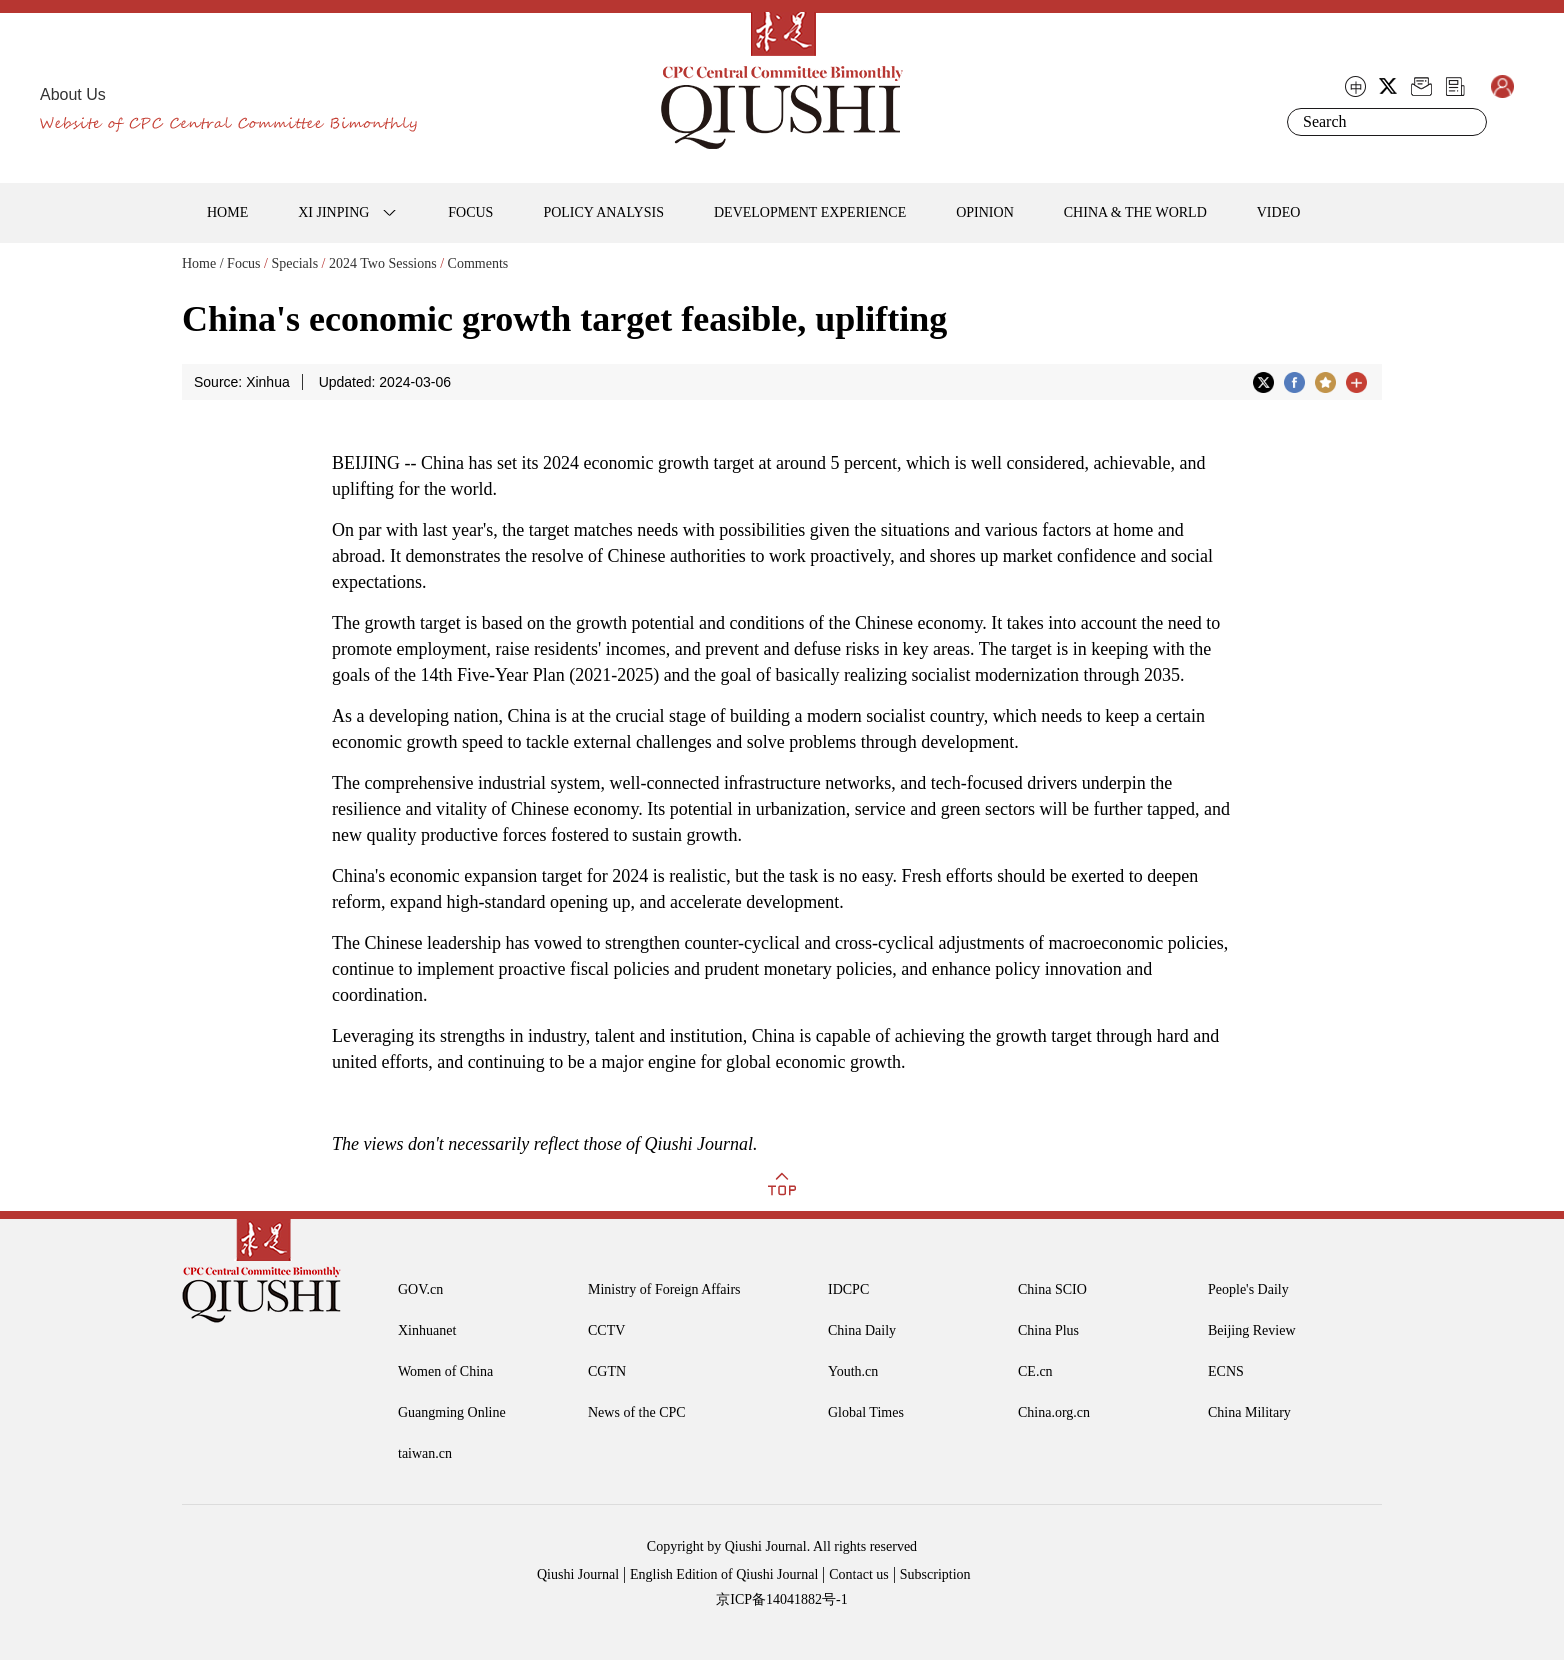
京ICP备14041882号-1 (781, 1599)
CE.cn (1035, 1371)
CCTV (606, 1330)
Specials (294, 263)
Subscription (935, 1574)
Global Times (866, 1412)
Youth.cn (853, 1371)
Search (1468, 122)
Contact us (859, 1574)
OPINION (985, 212)
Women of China (445, 1371)
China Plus (1048, 1330)
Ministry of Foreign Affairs (664, 1289)
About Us (73, 94)
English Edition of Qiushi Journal (724, 1574)
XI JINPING (333, 212)
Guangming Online (452, 1412)
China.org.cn (1054, 1412)
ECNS (1226, 1371)
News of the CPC (637, 1412)
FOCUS (470, 212)
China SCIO (1052, 1289)
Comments (478, 263)
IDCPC (848, 1289)
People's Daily (1248, 1289)
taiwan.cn (425, 1453)
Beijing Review (1252, 1330)
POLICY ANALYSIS (603, 212)
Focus (243, 263)
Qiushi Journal (578, 1574)
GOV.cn (420, 1289)
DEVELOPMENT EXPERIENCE (810, 212)
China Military (1249, 1412)
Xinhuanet (427, 1330)
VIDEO (1279, 212)
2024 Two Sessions (383, 263)
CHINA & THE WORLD (1135, 212)
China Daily (862, 1330)
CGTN (607, 1371)
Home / (203, 263)
